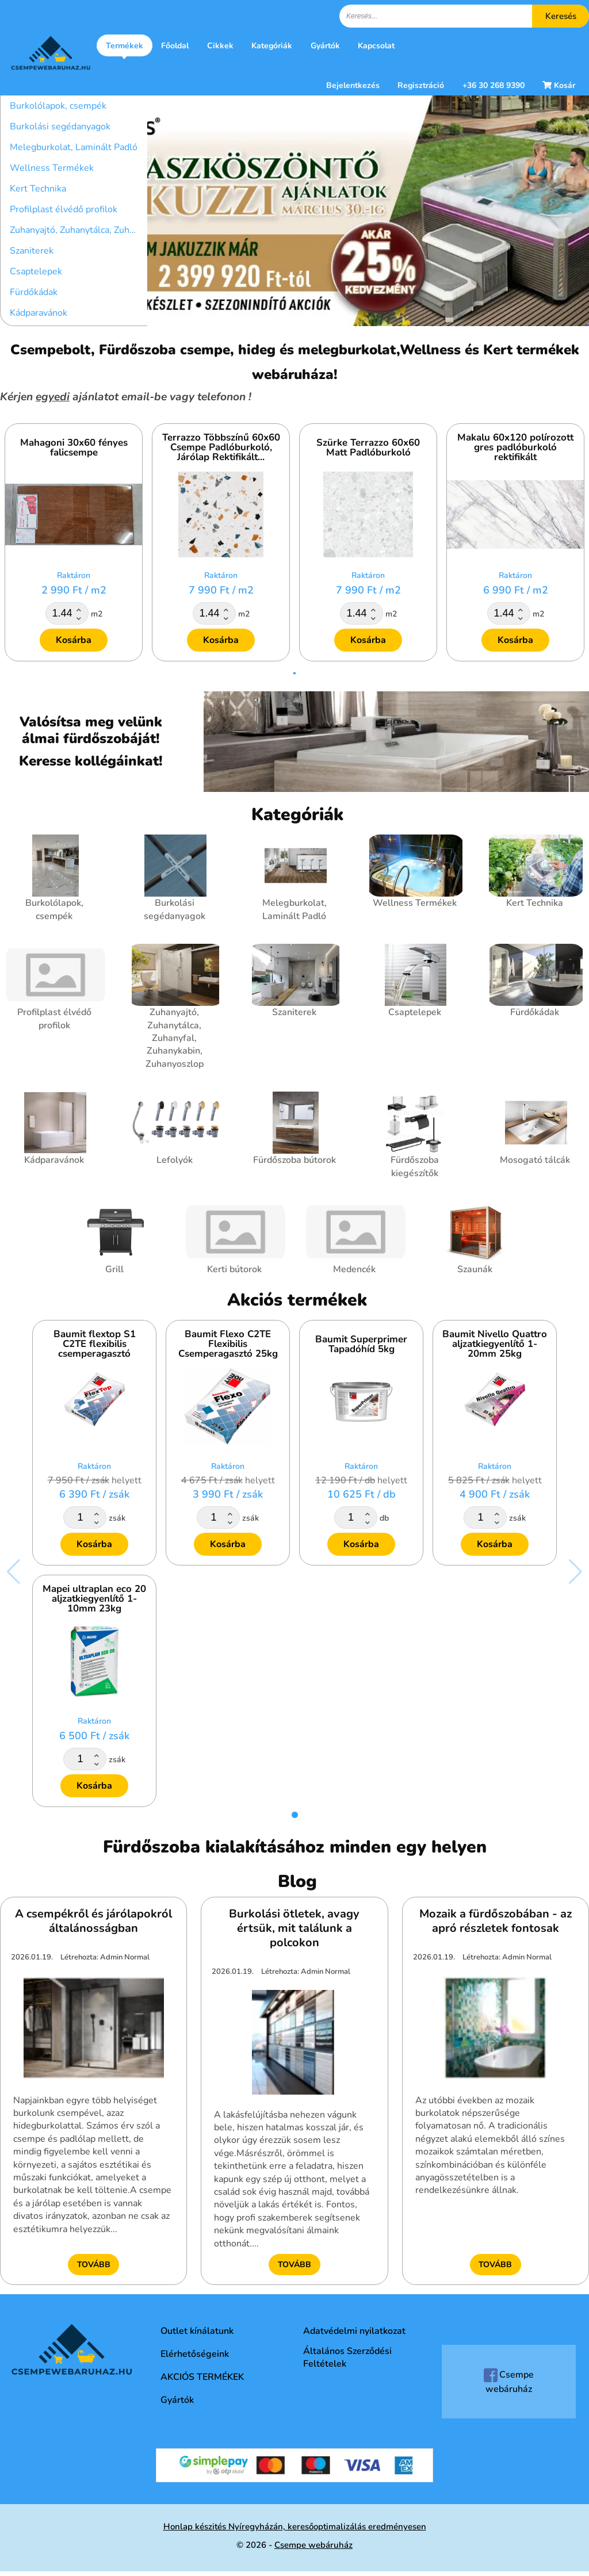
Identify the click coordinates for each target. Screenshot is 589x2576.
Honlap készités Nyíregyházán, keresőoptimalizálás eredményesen (294, 2526)
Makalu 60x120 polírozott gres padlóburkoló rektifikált (515, 447)
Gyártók (325, 45)
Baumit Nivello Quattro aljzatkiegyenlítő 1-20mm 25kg (494, 1344)
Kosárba (73, 640)
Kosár (558, 85)
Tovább (93, 2264)
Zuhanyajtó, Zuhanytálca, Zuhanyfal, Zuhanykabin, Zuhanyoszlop (79, 230)
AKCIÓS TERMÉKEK (202, 2377)
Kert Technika (38, 188)
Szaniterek (31, 250)
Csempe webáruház (509, 2381)
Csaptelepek (36, 271)
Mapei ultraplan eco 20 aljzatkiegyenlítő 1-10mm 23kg (94, 1599)
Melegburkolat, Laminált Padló (73, 147)
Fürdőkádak (34, 292)
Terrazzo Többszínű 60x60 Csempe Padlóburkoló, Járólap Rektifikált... (221, 447)
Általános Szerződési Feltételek (347, 2357)
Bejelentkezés (353, 85)
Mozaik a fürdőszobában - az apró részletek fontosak (495, 1921)
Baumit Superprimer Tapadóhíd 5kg (361, 1344)
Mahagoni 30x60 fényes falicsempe (74, 447)
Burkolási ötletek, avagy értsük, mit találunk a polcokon (294, 1928)
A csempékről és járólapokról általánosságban (93, 1921)
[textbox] (464, 16)
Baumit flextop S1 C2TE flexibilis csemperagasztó (94, 1344)
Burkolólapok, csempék (58, 105)
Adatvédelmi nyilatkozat (354, 2331)
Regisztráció (420, 85)
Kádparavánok (38, 313)
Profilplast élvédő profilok (63, 209)
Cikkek (220, 45)
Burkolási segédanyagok (60, 126)
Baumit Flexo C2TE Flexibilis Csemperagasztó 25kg (228, 1344)
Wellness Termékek (52, 168)
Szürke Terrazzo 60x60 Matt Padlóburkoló (368, 447)
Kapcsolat (376, 45)
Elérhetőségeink (194, 2354)
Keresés (560, 16)
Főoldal (175, 45)
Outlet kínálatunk (197, 2331)
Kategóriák (271, 45)
